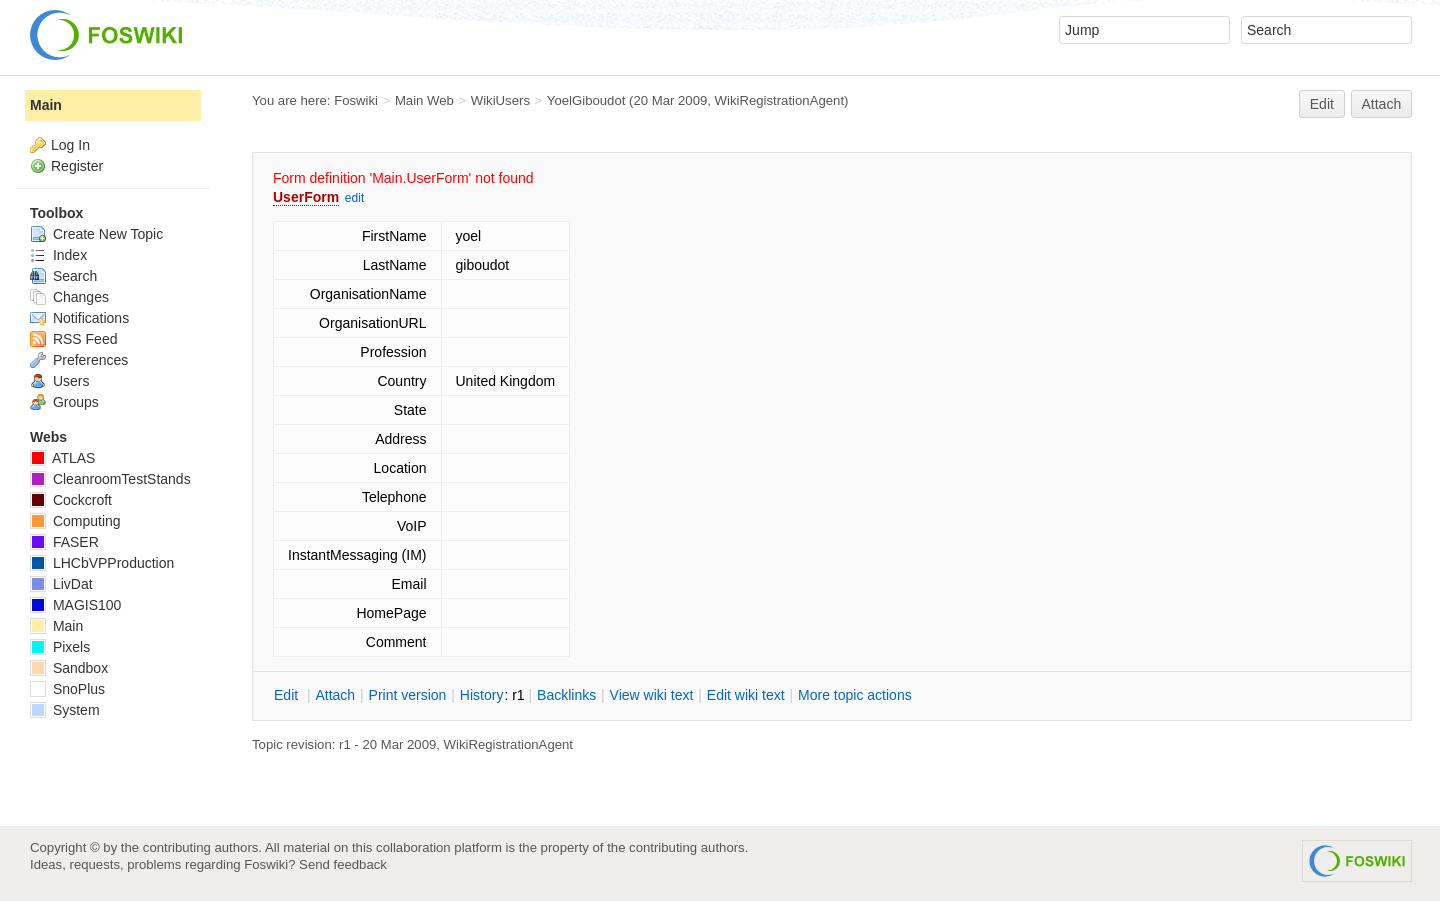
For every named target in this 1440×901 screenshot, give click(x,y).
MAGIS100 (75, 605)
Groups (64, 402)
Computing (75, 521)
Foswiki (356, 100)
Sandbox (69, 668)
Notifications (79, 318)
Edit (1322, 104)
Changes (69, 297)
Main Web (424, 100)
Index (58, 255)
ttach (335, 695)
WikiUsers (500, 100)
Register (77, 166)
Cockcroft (71, 500)
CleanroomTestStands (110, 479)
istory (482, 695)
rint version (408, 695)
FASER (64, 542)
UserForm (306, 197)
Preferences (79, 360)
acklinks (566, 695)
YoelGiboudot (586, 100)
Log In (70, 145)
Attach (1382, 104)
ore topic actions (855, 695)
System (65, 710)
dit (288, 695)
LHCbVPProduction (102, 563)
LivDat (61, 584)
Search (63, 276)
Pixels (60, 647)
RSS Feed (73, 339)
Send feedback (343, 864)
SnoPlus (67, 689)
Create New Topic (96, 234)
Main (46, 105)
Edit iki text (746, 695)
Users (59, 381)
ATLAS (62, 458)
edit (354, 198)
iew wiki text (652, 695)
